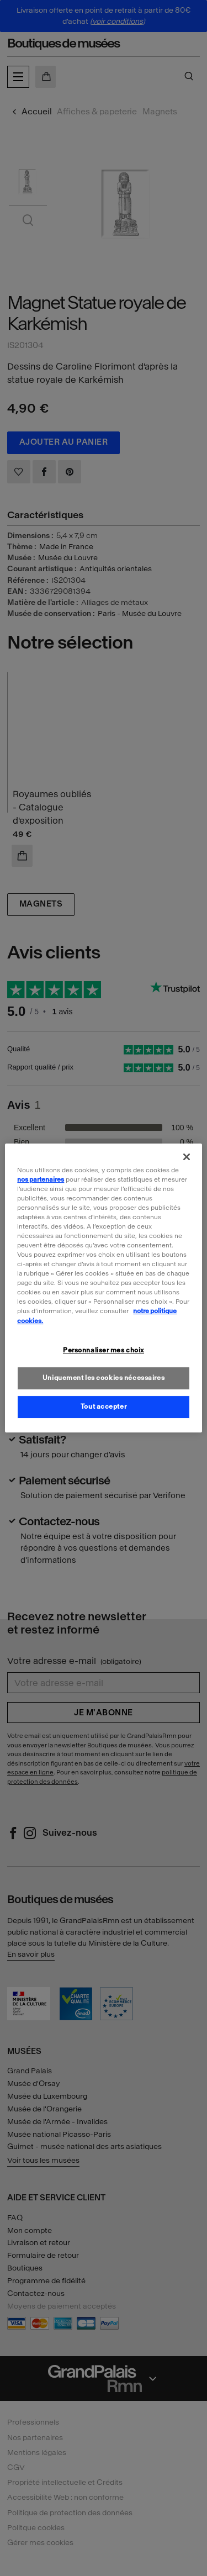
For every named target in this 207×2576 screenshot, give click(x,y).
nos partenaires (40, 1179)
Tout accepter (103, 1406)
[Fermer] (186, 1157)
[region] (103, 1288)
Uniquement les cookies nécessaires (103, 1378)
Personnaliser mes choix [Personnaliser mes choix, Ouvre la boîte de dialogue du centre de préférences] (103, 1350)
